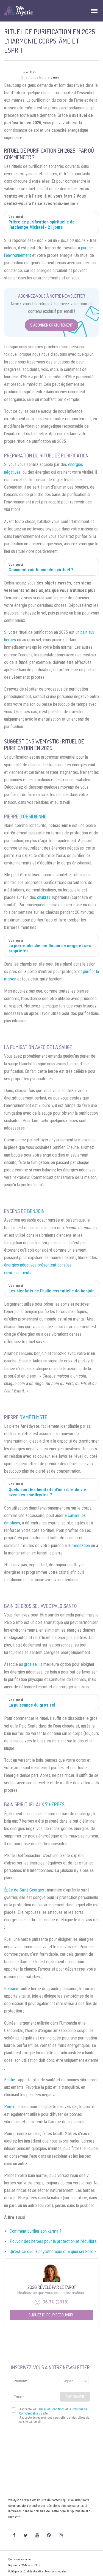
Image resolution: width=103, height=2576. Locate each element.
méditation (81, 1545)
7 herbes (55, 1804)
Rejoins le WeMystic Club (24, 2565)
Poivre (9, 2106)
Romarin (11, 1988)
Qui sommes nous (20, 2559)
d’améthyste (33, 1417)
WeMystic (33, 72)
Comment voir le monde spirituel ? (41, 569)
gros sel (31, 1664)
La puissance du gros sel (32, 1705)
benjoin (35, 1211)
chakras (43, 897)
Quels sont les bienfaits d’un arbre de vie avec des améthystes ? (47, 1492)
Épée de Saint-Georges (24, 1890)
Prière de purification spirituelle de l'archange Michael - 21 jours (42, 224)
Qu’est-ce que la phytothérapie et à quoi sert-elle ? (53, 2251)
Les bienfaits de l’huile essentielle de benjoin (51, 1291)
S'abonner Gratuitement (51, 325)
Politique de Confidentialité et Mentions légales (37, 2571)
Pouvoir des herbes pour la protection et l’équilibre (53, 2241)
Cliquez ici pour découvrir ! (51, 2315)
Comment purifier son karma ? (35, 2231)
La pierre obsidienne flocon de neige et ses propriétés (50, 948)
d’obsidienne (33, 816)
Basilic (9, 2079)
